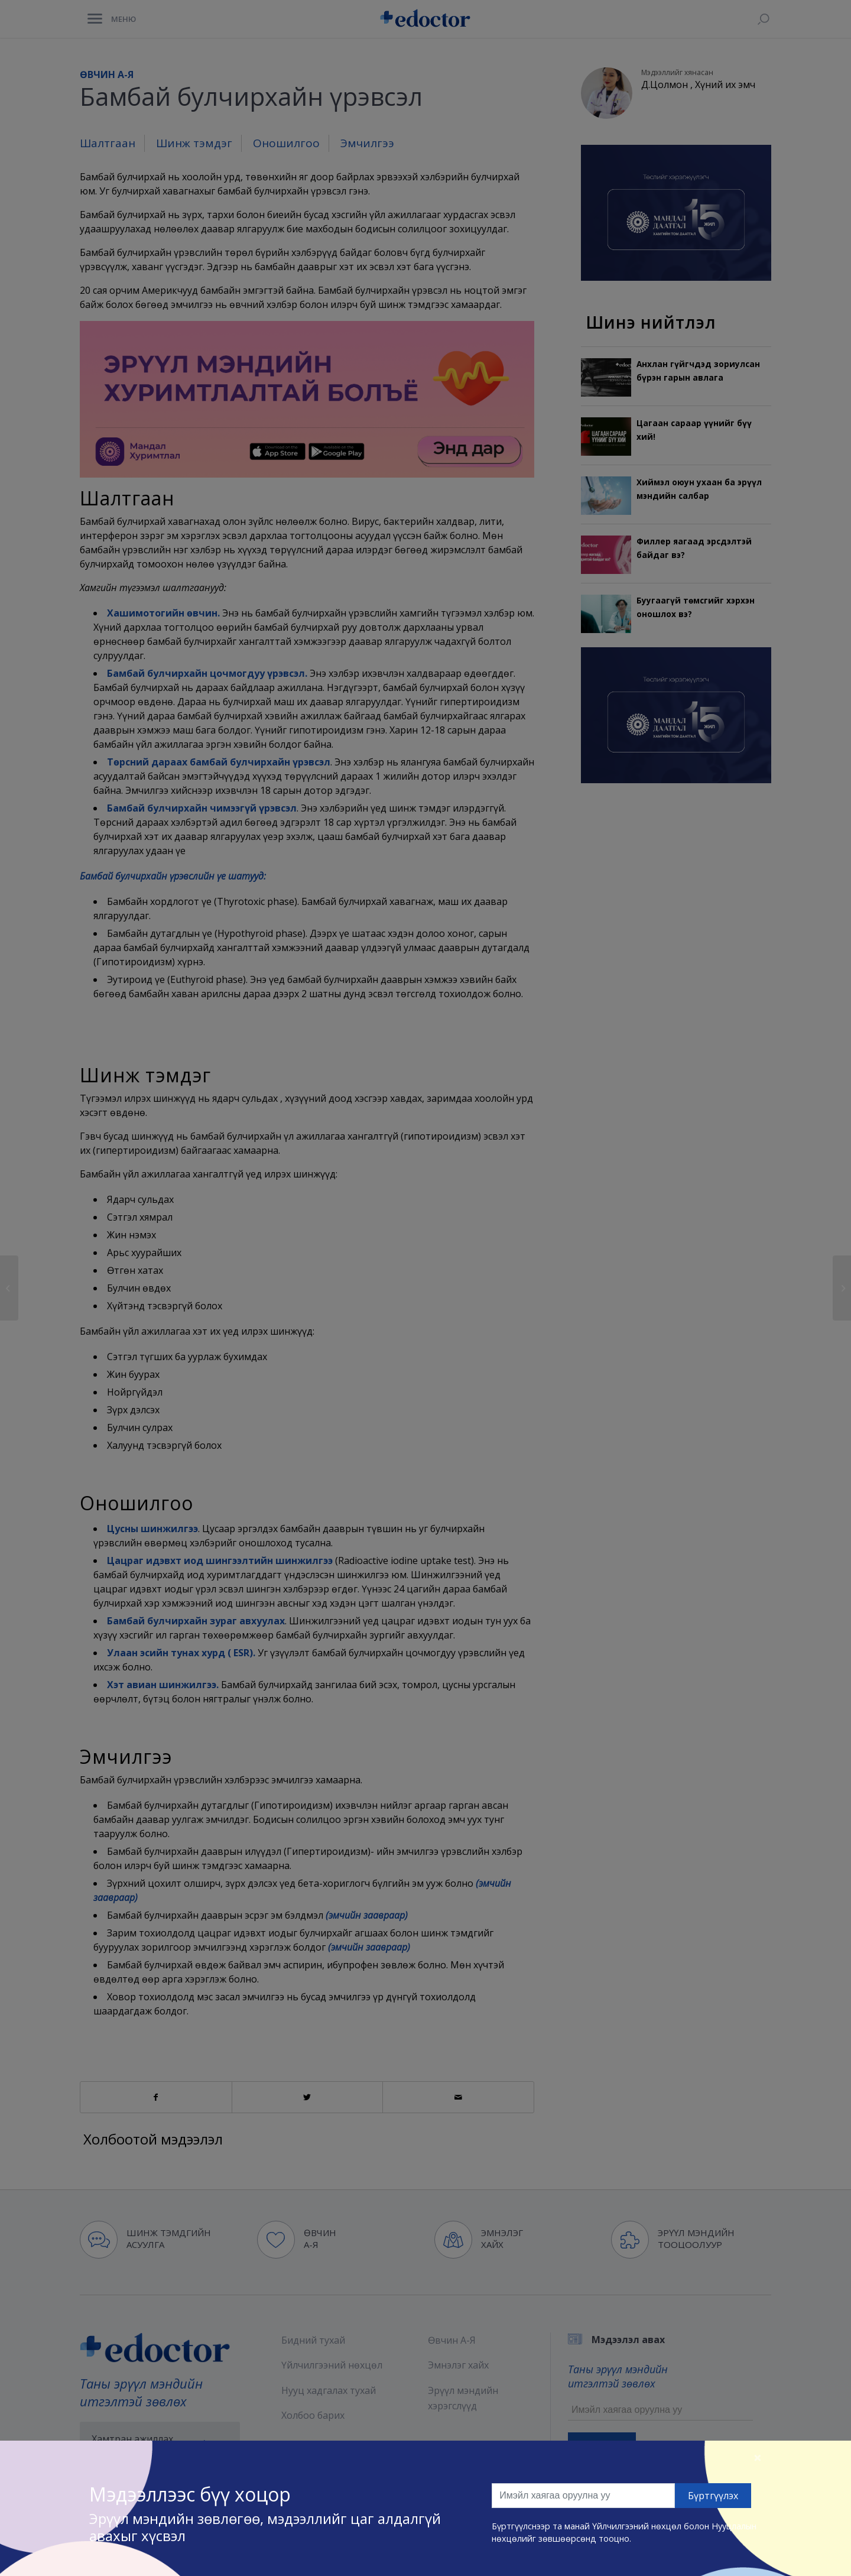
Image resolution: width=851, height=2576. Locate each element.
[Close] (757, 2457)
